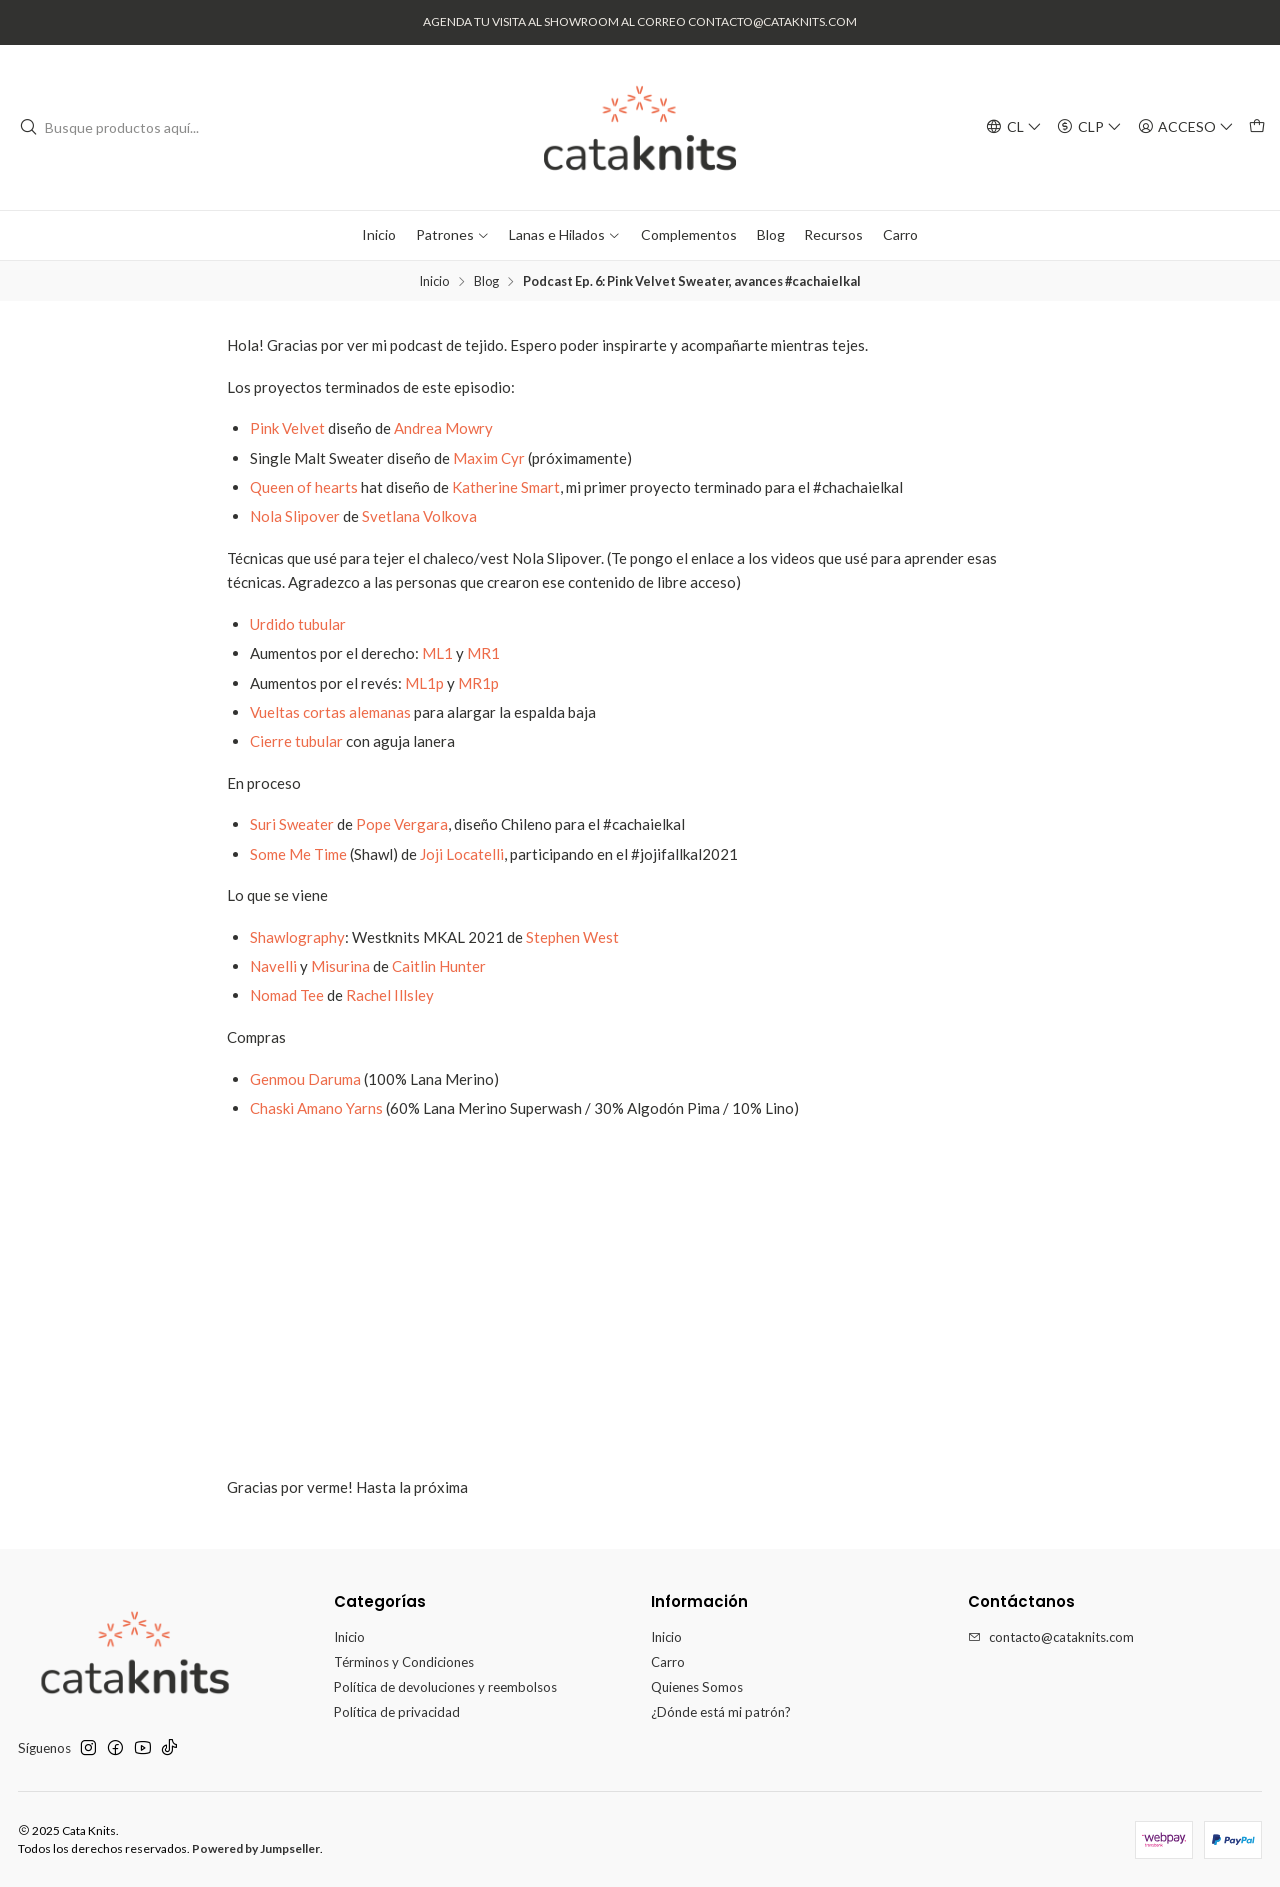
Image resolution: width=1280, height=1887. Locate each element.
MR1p (478, 683)
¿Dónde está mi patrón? (721, 1712)
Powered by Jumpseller (256, 1848)
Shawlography (297, 937)
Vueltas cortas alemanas (332, 712)
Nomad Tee (287, 995)
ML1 (437, 653)
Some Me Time (298, 854)
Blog (771, 234)
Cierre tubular (296, 741)
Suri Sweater (292, 824)
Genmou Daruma (305, 1079)
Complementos (689, 234)
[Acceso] (1186, 127)
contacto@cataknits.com (1051, 1637)
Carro (900, 234)
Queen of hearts (304, 487)
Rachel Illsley (390, 995)
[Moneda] (1089, 127)
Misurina (340, 966)
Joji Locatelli (462, 854)
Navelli (273, 966)
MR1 (483, 653)
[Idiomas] (1014, 127)
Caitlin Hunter (439, 966)
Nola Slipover (295, 516)
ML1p (424, 683)
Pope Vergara (402, 824)
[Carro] (1257, 127)
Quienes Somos (697, 1687)
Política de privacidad (397, 1712)
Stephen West (572, 937)
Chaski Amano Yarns (316, 1108)
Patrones (453, 234)
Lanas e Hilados (565, 234)
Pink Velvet (287, 428)
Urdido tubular (298, 624)
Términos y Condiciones (404, 1662)
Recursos (833, 234)
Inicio (379, 234)
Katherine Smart (506, 487)
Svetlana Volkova (419, 516)
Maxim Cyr (490, 458)
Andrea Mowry (443, 428)
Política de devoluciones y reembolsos (445, 1687)
